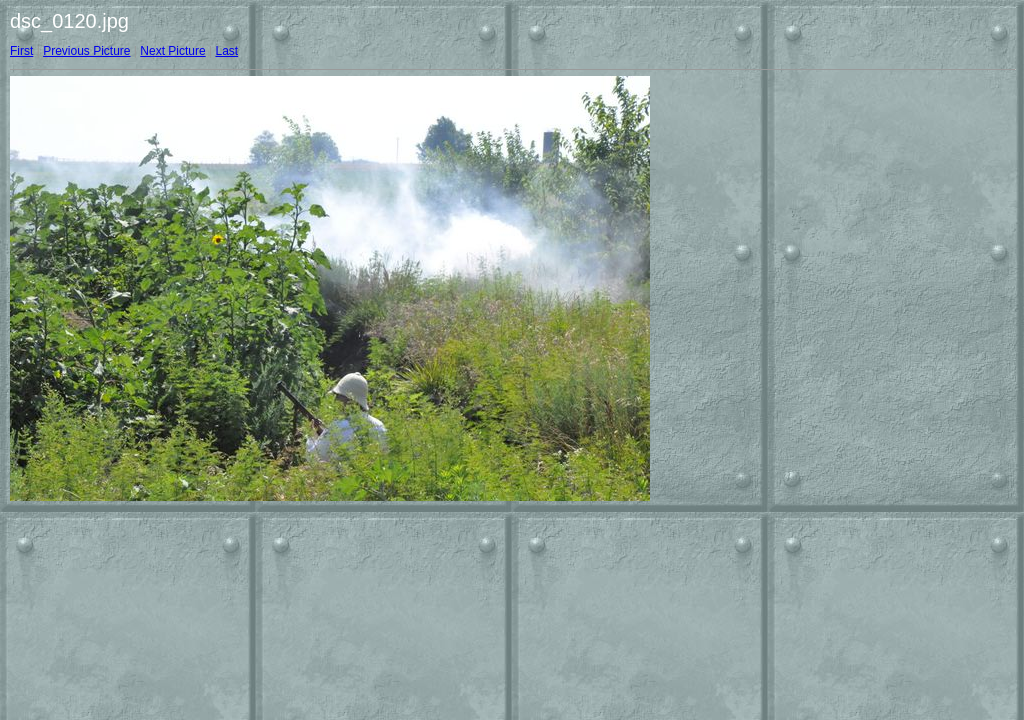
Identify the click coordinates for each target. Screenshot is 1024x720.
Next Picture (172, 51)
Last (226, 51)
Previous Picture (86, 51)
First (21, 51)
